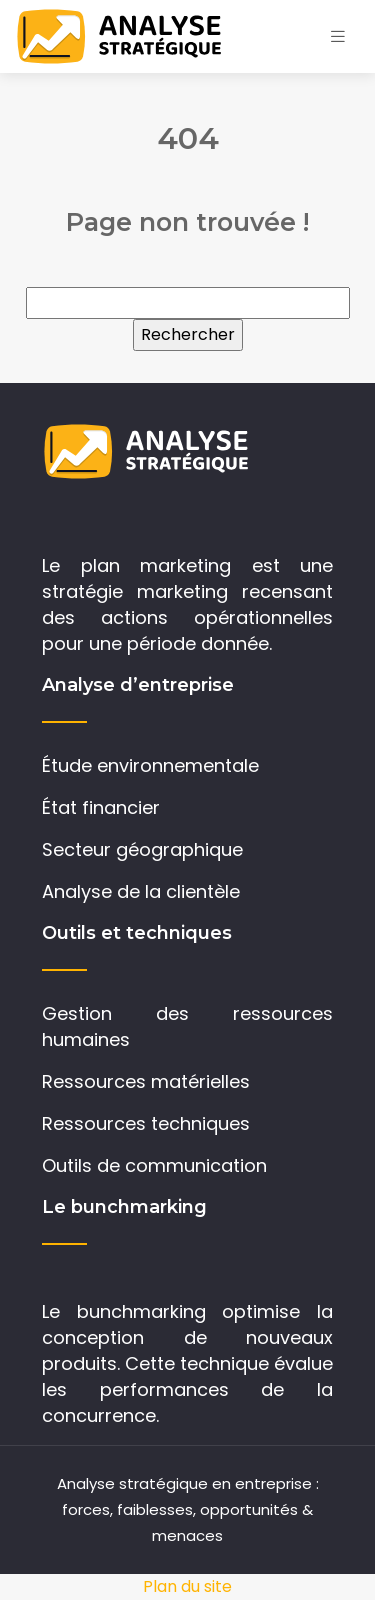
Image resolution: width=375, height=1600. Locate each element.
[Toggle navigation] (338, 36)
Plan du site (187, 1586)
